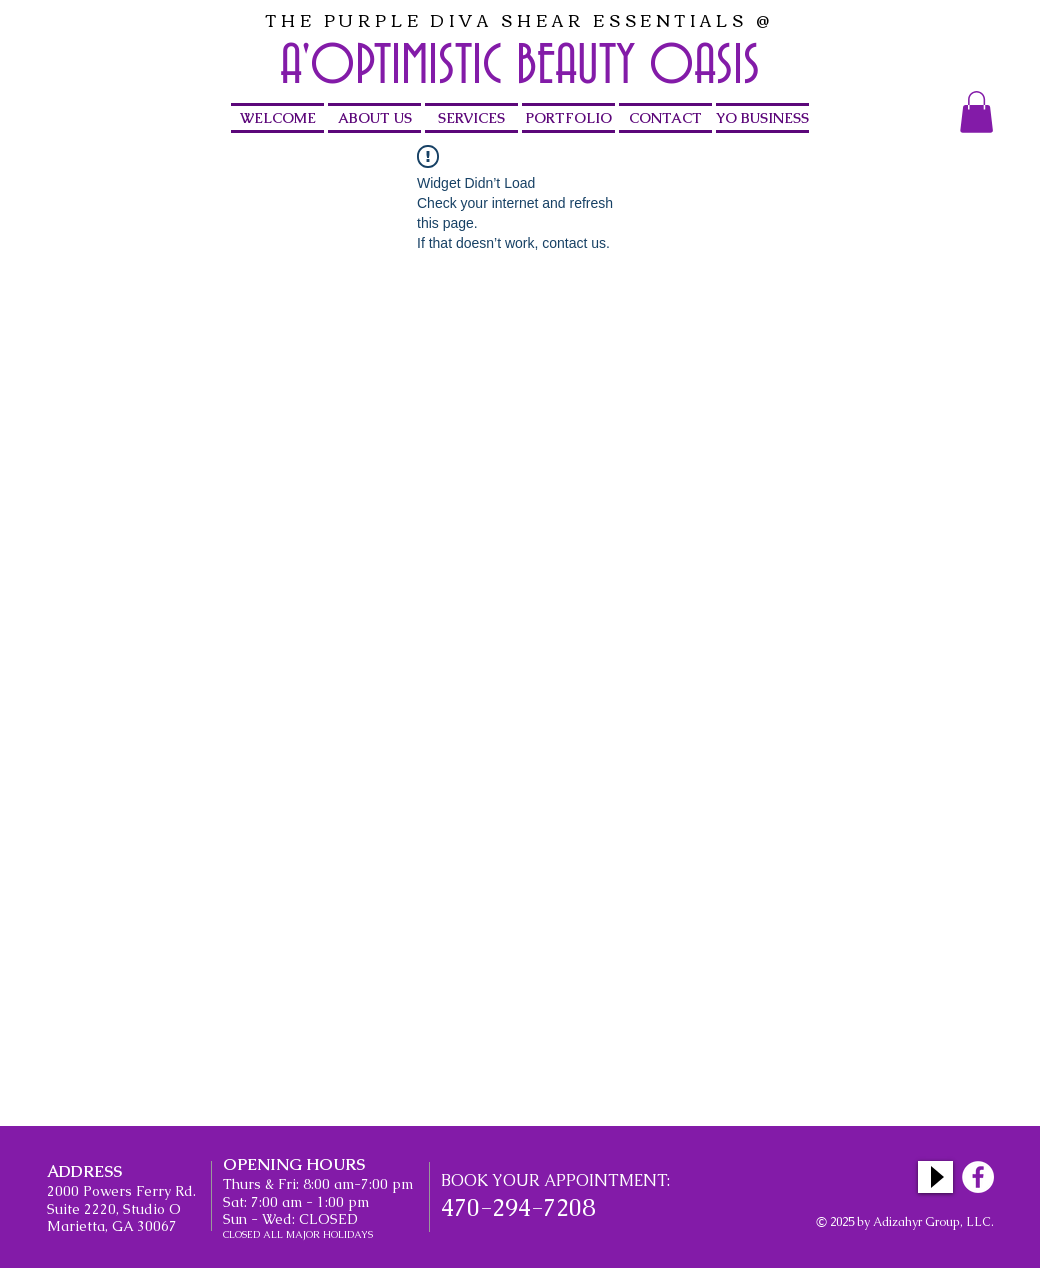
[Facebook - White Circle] (978, 1177)
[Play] (935, 1177)
